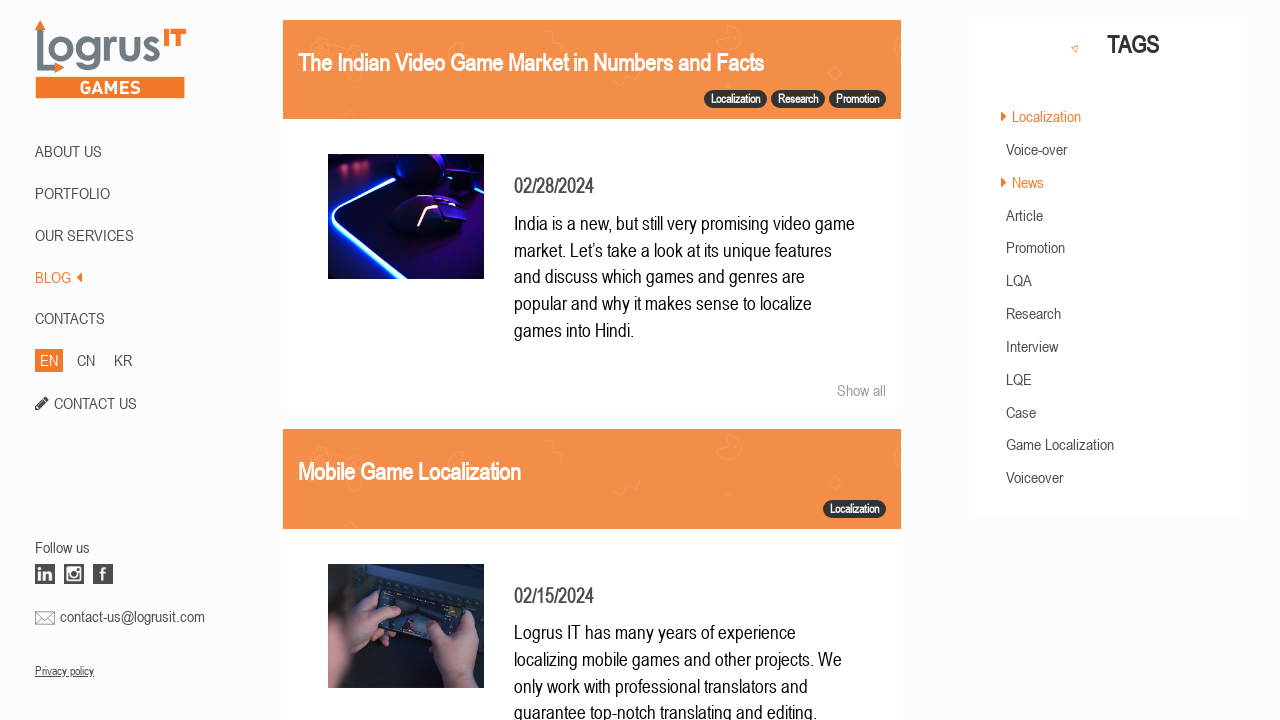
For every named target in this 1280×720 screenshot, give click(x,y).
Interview (1032, 346)
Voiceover (1034, 477)
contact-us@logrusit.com (132, 616)
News (1028, 182)
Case (1021, 412)
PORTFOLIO (72, 193)
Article (1024, 215)
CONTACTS (70, 318)
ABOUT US (68, 151)
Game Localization (1060, 444)
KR (123, 360)
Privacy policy (64, 671)
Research (1033, 313)
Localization (1046, 116)
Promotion (1035, 247)
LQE (1019, 379)
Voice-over (1036, 149)
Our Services (84, 235)
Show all (861, 390)
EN (49, 360)
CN (86, 360)
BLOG (58, 277)
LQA (1019, 280)
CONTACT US (95, 403)
